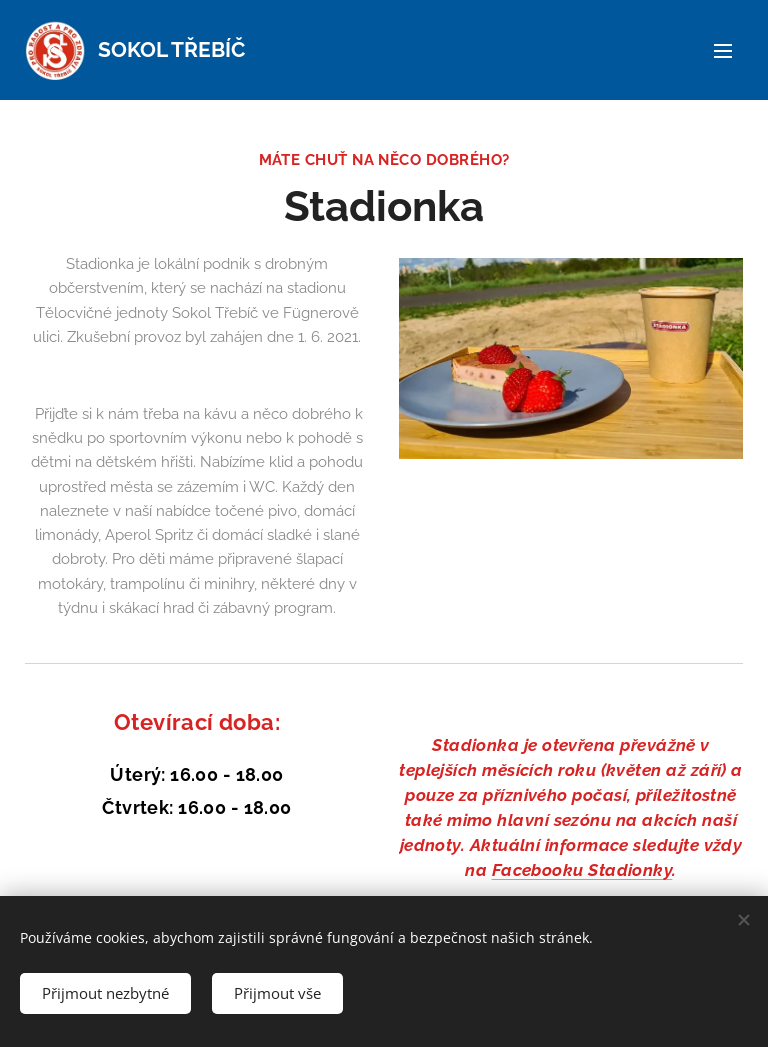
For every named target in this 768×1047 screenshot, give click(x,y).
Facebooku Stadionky (582, 870)
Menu (723, 51)
